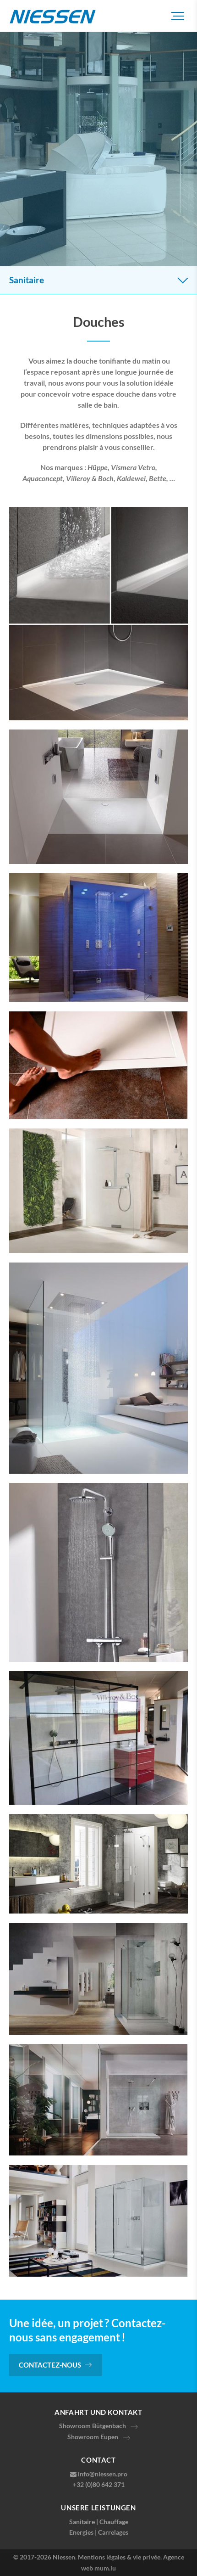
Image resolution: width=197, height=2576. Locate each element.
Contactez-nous (50, 2365)
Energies (81, 2532)
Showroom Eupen (92, 2437)
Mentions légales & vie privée (119, 2557)
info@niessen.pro (102, 2474)
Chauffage (113, 2521)
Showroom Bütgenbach (92, 2426)
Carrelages (113, 2532)
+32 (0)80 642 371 (99, 2484)
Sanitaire (82, 2521)
